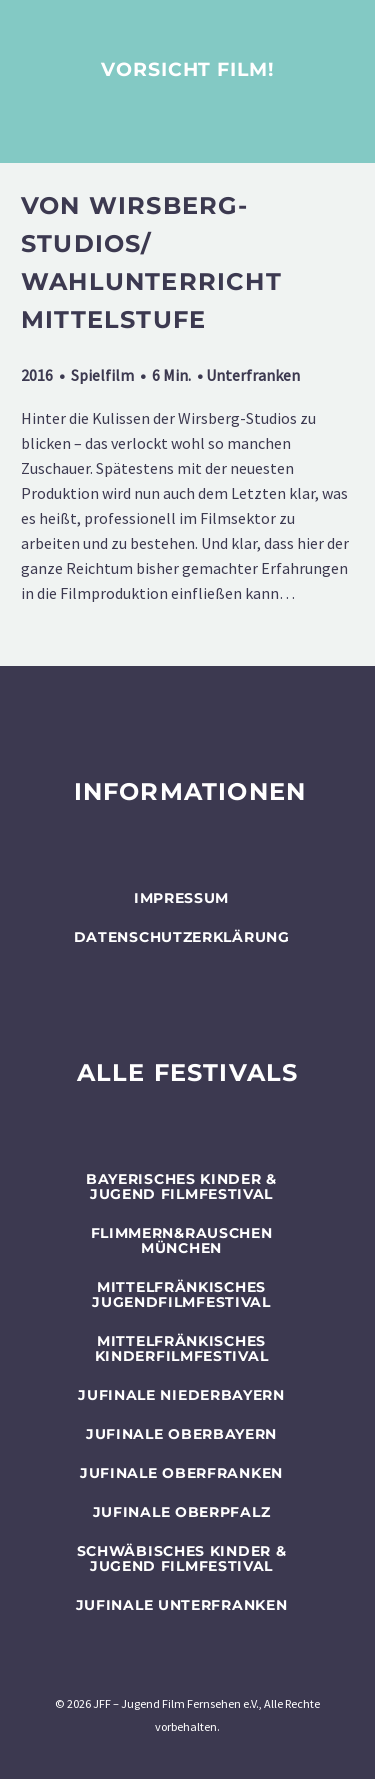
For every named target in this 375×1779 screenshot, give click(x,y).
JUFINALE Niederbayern (181, 1395)
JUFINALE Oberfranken (181, 1473)
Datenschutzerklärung (182, 937)
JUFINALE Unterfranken (182, 1605)
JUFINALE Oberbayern (181, 1434)
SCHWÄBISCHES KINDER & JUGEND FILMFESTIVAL (182, 1558)
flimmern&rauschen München (182, 1240)
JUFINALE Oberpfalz (182, 1512)
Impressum (181, 898)
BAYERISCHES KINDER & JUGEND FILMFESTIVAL (181, 1186)
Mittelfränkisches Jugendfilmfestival (181, 1294)
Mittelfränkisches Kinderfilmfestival (182, 1348)
